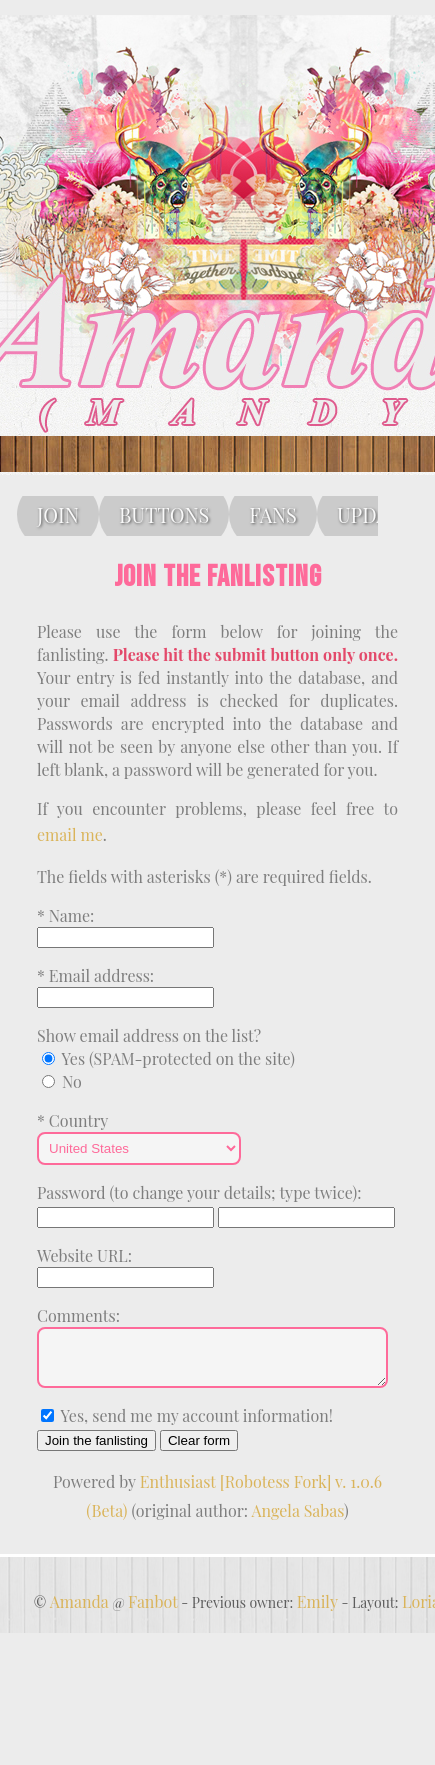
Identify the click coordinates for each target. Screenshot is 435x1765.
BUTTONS (164, 514)
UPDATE (375, 514)
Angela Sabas (298, 1519)
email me (70, 834)
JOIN (58, 514)
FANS (273, 514)
